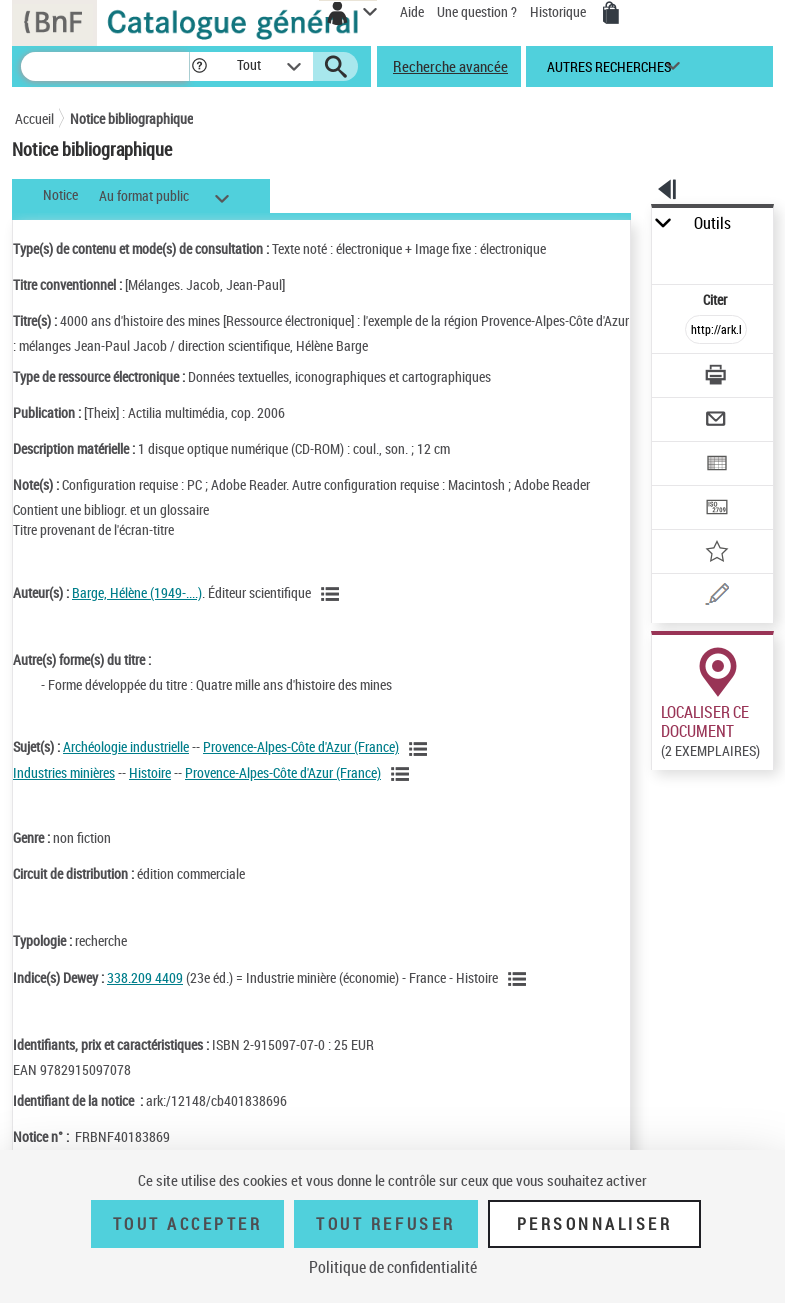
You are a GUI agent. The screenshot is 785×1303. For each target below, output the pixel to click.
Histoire (150, 772)
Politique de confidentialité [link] (393, 1267)
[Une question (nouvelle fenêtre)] (716, 597)
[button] (199, 66)
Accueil (34, 118)
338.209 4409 (145, 977)
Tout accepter (188, 1224)
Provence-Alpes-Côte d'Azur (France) (301, 746)
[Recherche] (105, 66)
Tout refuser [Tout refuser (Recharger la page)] (385, 1224)
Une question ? (477, 11)
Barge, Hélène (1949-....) (137, 592)
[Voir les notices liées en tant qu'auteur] (333, 594)
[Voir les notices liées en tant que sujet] (421, 749)
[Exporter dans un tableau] (716, 465)
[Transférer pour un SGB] (716, 509)
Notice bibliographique (131, 118)
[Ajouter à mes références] (716, 553)
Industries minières (64, 772)
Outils (712, 223)
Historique (559, 11)
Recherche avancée (450, 66)
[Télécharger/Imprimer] (716, 377)
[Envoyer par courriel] (716, 421)
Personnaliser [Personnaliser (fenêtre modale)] (595, 1224)
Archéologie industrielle (126, 746)
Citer (716, 299)
